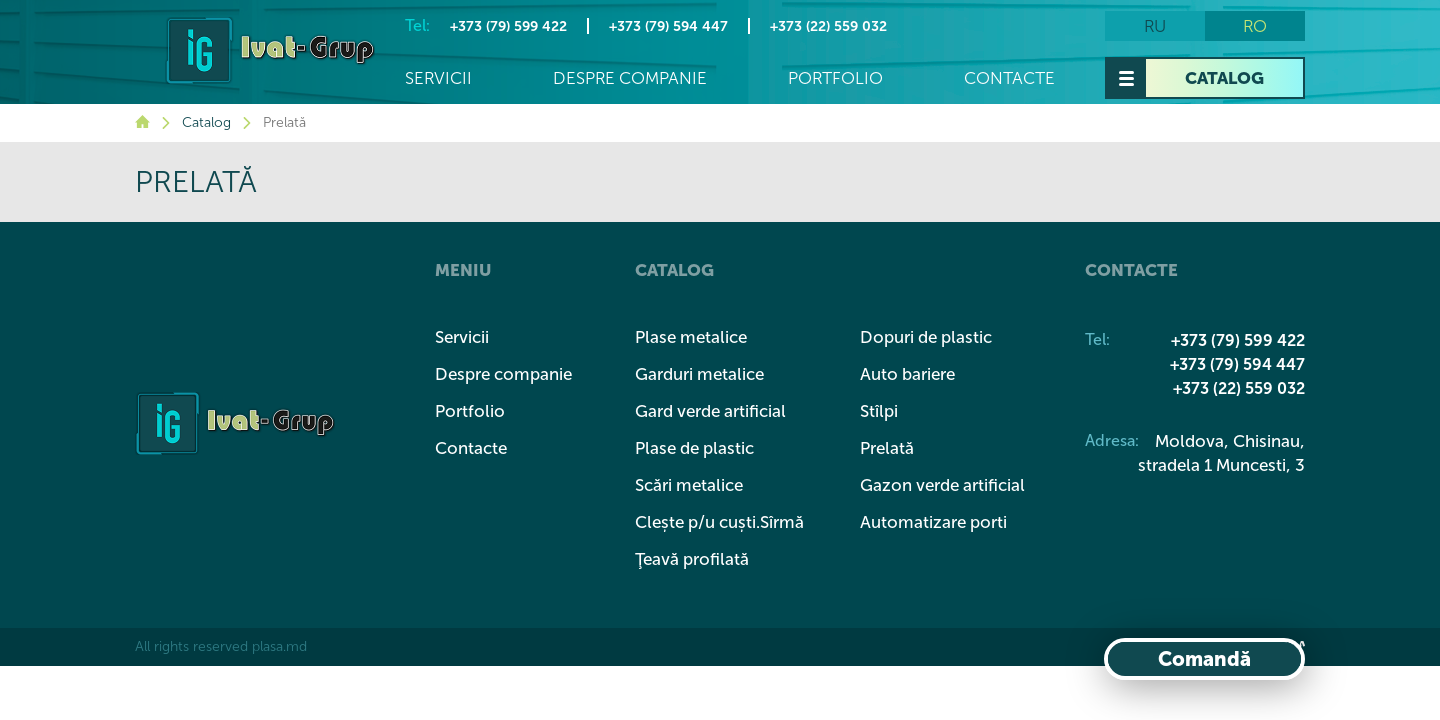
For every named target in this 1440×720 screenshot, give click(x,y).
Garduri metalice (699, 374)
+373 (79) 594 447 (668, 26)
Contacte (1009, 78)
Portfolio (835, 78)
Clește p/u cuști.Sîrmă (719, 522)
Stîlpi (879, 411)
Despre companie (630, 78)
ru (1155, 26)
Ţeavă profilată (692, 559)
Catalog (1224, 78)
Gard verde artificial (710, 411)
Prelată (887, 448)
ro (1255, 26)
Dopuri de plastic (926, 337)
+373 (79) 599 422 (508, 26)
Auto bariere (907, 374)
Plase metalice (691, 337)
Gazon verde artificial (942, 485)
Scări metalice (689, 485)
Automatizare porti (933, 522)
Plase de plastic (694, 448)
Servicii (438, 78)
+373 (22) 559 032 (828, 26)
